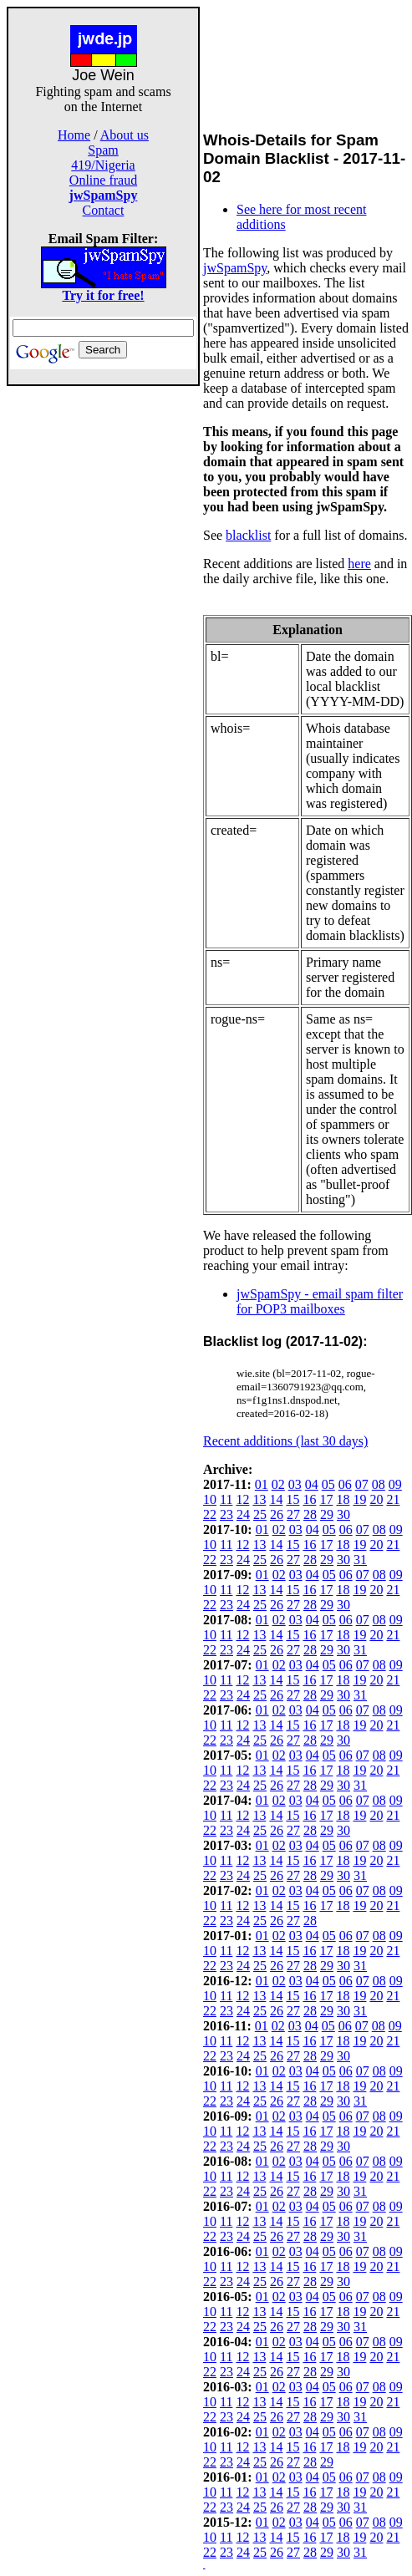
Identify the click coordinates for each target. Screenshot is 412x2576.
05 (328, 1484)
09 (395, 1484)
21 (392, 1499)
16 (309, 1499)
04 (311, 1484)
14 (275, 1499)
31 (360, 1559)
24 (243, 1514)
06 (345, 1484)
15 (292, 1499)
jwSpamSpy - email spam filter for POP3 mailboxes (320, 1301)
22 (209, 1514)
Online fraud (103, 180)
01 (261, 1484)
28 (310, 1514)
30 (343, 1514)
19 (359, 1499)
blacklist (248, 535)
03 (295, 1484)
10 (209, 1499)
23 (226, 1514)
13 (259, 1499)
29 (326, 1514)
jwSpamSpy (235, 268)
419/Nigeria (103, 165)
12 (242, 1499)
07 (362, 1484)
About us (124, 135)
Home (74, 135)
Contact (104, 210)
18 (342, 1499)
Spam (103, 150)
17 (326, 1499)
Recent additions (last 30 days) (285, 1441)
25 (260, 1514)
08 (378, 1484)
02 (278, 1484)
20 (376, 1499)
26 (276, 1514)
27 (293, 1514)
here (359, 563)
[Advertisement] (103, 636)
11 (226, 1499)
